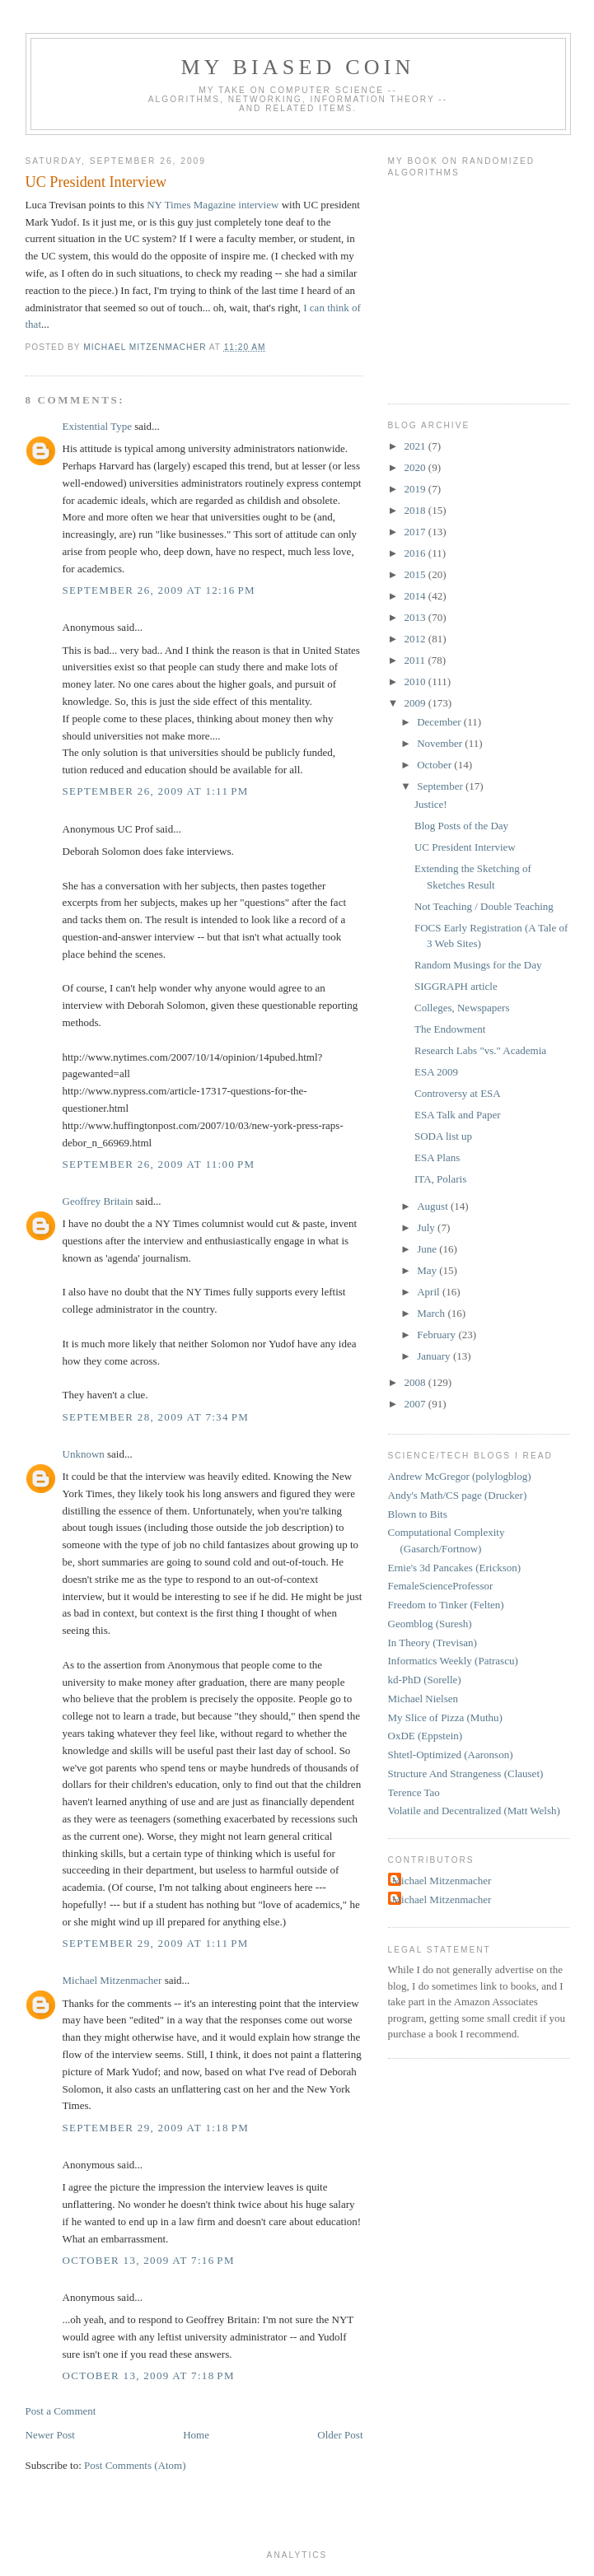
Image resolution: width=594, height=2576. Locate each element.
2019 (416, 489)
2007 (416, 1404)
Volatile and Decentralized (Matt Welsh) (474, 1810)
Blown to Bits (417, 1514)
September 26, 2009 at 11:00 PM (159, 1164)
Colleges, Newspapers (462, 1007)
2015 (416, 574)
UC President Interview (465, 847)
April (429, 1292)
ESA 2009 (436, 1072)
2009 (416, 703)
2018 (416, 510)
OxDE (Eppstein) (425, 1735)
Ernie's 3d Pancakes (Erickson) (455, 1567)
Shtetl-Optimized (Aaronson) (450, 1754)
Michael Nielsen (423, 1698)
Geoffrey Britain (98, 1201)
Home (196, 2435)
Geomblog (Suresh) (430, 1623)
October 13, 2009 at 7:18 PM (149, 2375)
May (428, 1270)
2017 (416, 531)
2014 (416, 596)
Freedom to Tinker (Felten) (446, 1604)
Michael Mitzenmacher (112, 1980)
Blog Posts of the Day (461, 825)
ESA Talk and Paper (457, 1114)
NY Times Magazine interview (212, 204)
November (441, 743)
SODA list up (443, 1136)
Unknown (84, 1454)
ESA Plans (437, 1157)
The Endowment (449, 1029)
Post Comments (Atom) (135, 2465)
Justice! (430, 804)
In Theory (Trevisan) (432, 1642)
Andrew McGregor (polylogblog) (459, 1476)
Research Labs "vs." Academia (480, 1050)
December (440, 722)
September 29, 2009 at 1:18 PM (156, 2127)
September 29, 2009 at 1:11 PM (156, 1943)
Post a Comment (61, 2411)
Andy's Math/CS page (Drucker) (457, 1495)
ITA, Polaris (440, 1179)
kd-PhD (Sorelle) (424, 1679)
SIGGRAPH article (456, 986)
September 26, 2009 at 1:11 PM (156, 791)
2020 (416, 467)
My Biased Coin (297, 67)
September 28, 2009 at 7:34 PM (156, 1417)
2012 (416, 638)
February (437, 1334)
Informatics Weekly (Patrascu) (453, 1660)
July (427, 1227)
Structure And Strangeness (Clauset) (466, 1773)
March (432, 1313)
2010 (416, 681)
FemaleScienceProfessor (440, 1586)
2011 (416, 660)
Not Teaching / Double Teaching (484, 906)
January (435, 1356)
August (434, 1206)
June (428, 1249)
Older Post (339, 2435)
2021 (416, 446)
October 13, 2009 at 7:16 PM (149, 2260)
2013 (416, 617)
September (441, 786)
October (435, 764)
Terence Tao (414, 1792)
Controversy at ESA (457, 1093)
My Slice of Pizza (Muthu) (445, 1717)
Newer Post (50, 2435)
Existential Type (97, 426)
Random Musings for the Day (478, 965)
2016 (416, 553)
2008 (416, 1382)
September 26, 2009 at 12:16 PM (159, 590)
